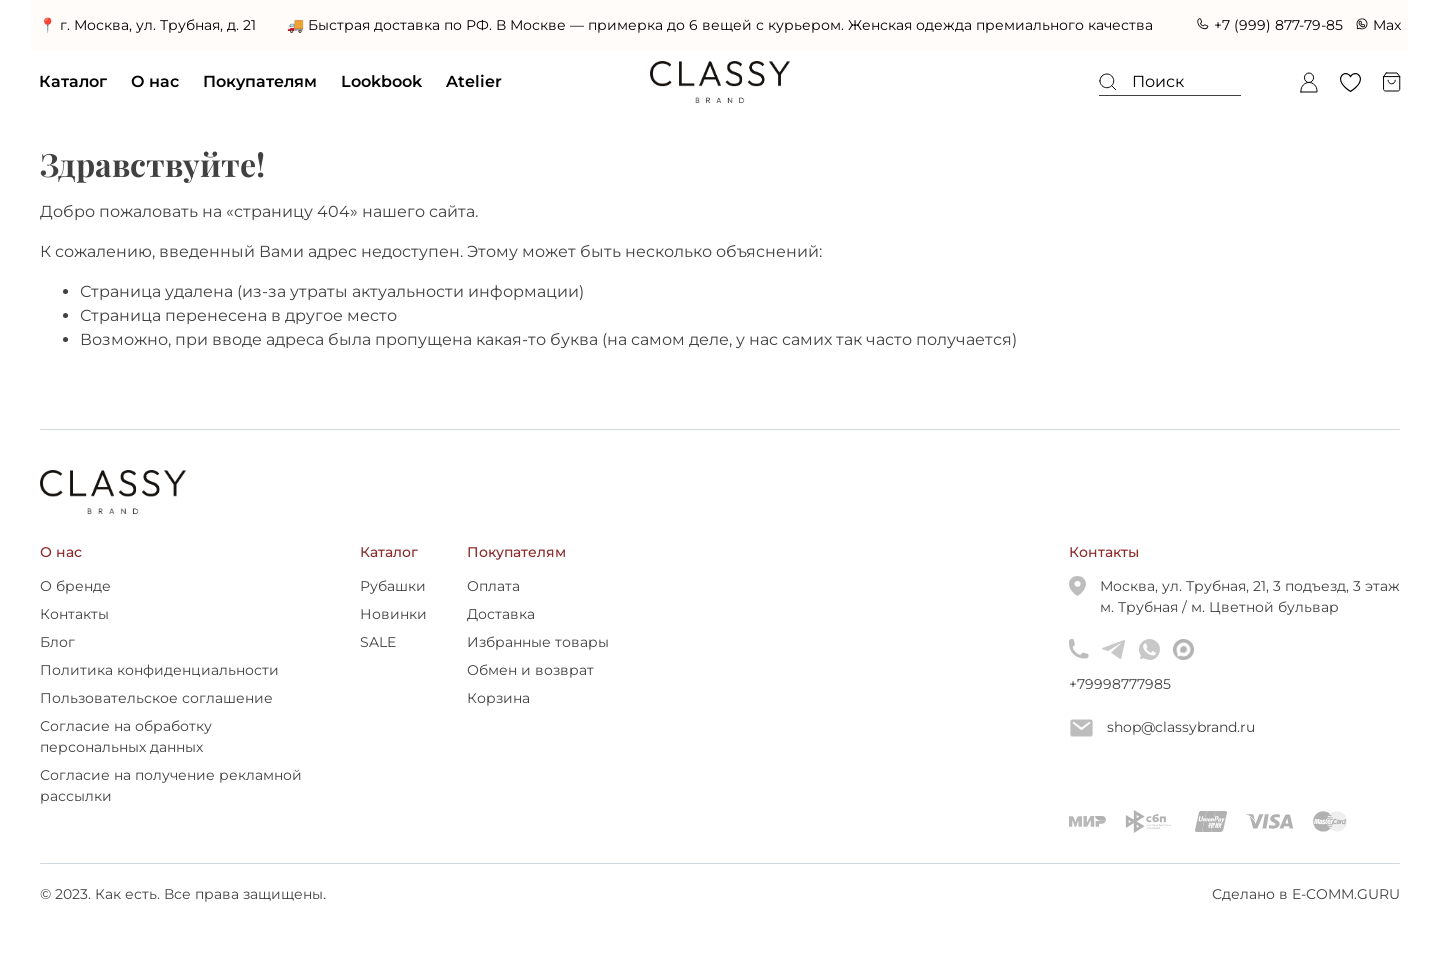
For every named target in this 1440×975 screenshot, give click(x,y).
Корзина (498, 698)
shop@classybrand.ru (1162, 728)
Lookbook (382, 81)
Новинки (393, 614)
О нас (156, 81)
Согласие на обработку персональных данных (126, 736)
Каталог (74, 81)
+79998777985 (1078, 684)
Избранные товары (538, 642)
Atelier (475, 81)
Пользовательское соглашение (156, 698)
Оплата (493, 586)
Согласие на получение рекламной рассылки (171, 785)
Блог (57, 642)
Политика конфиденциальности (159, 670)
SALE (378, 642)
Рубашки (393, 586)
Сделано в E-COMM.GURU (1306, 894)
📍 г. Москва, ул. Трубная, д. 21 (148, 25)
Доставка (501, 614)
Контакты (74, 614)
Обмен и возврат (530, 670)
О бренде (75, 586)
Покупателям (261, 81)
